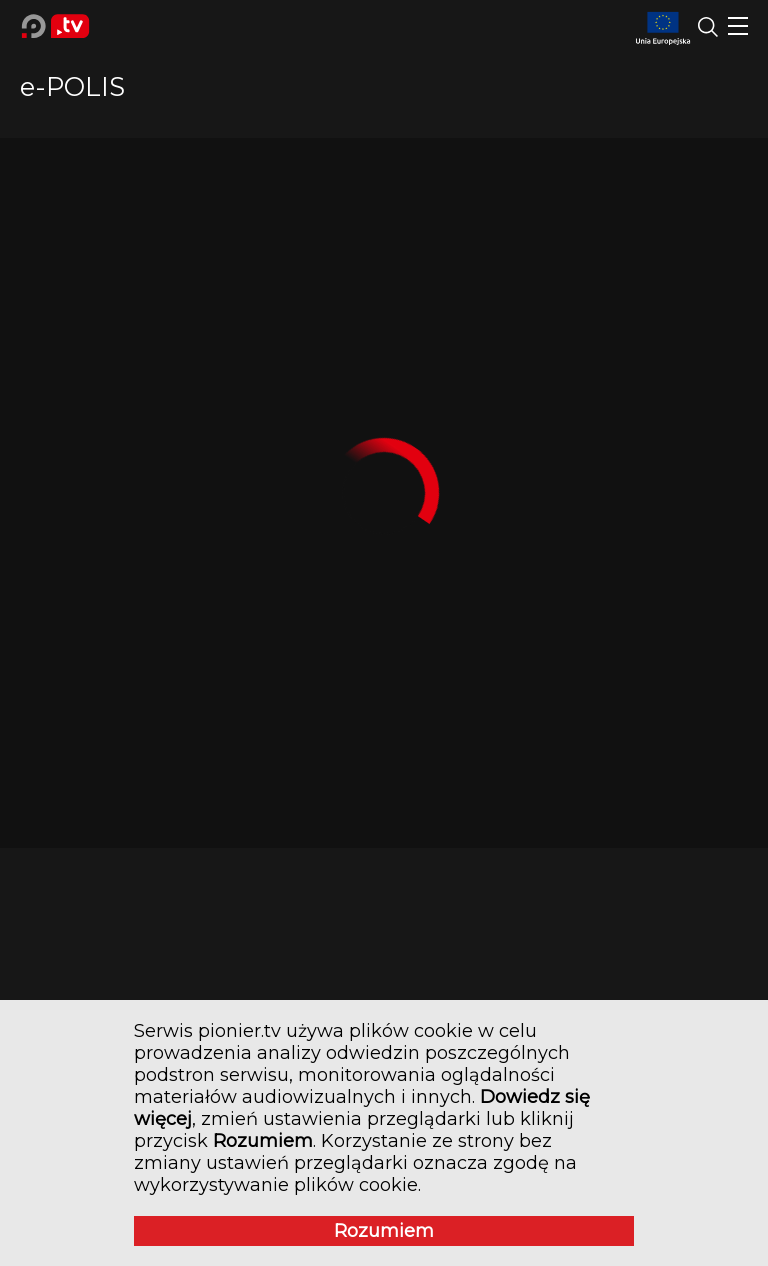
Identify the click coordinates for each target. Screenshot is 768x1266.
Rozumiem (384, 1231)
